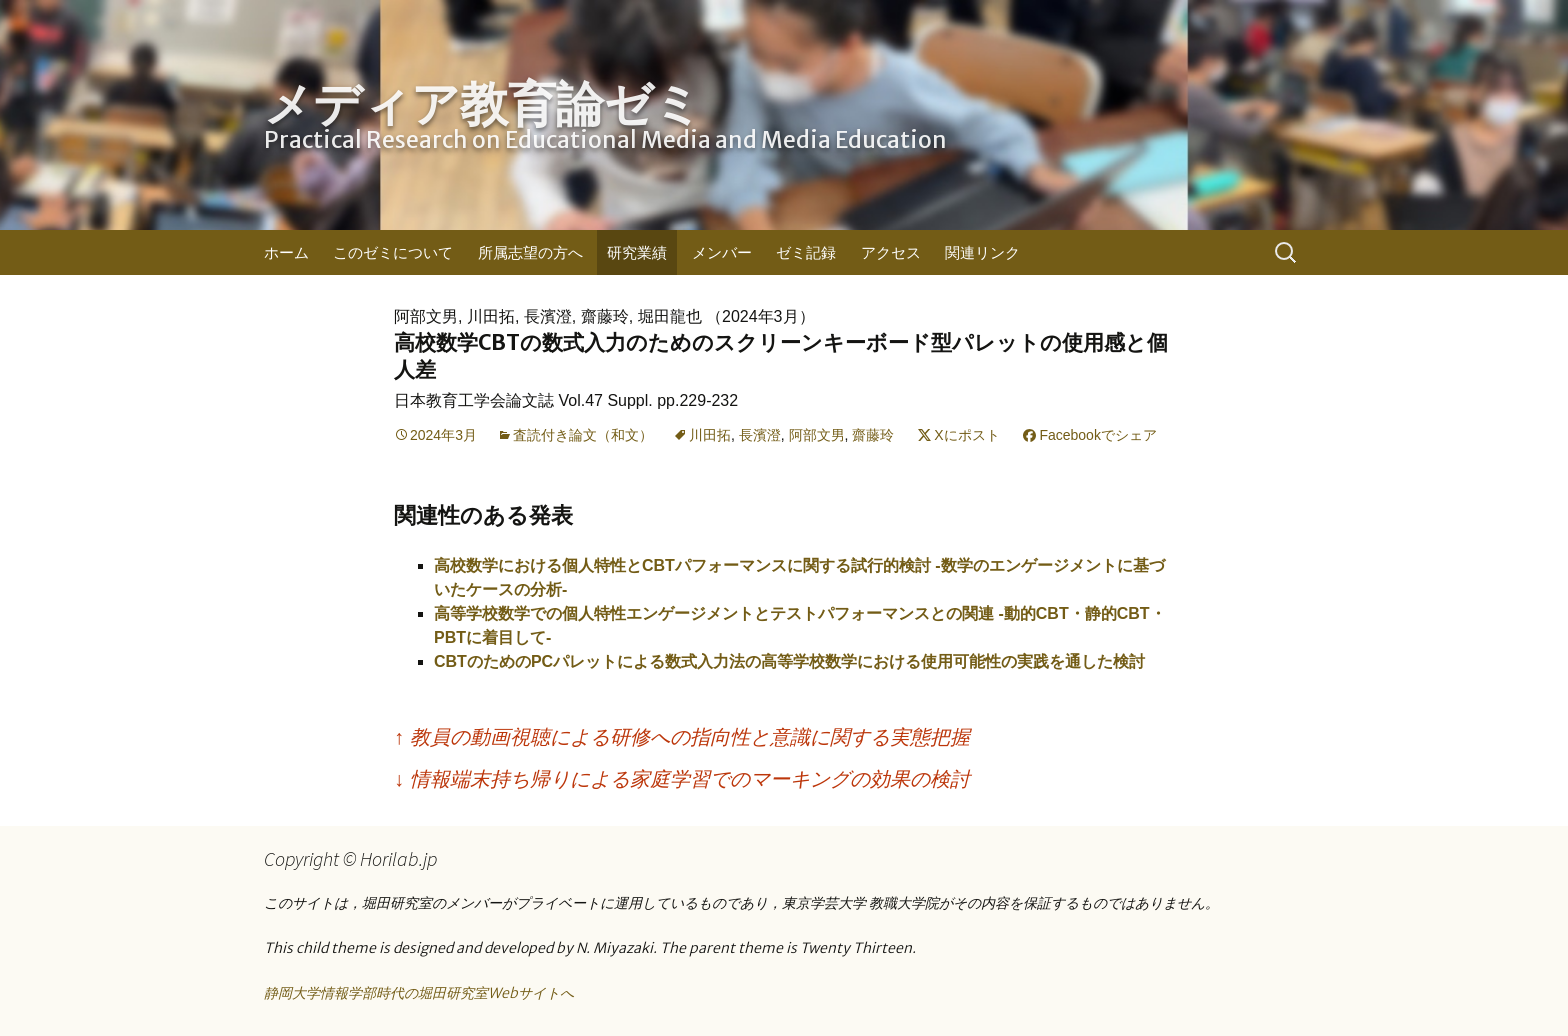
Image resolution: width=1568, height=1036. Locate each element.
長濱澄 (760, 435)
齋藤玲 (873, 435)
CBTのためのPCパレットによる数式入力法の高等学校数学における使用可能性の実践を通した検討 (789, 661)
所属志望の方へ (530, 252)
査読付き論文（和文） (583, 435)
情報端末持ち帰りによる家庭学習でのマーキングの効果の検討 (682, 779)
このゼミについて (393, 252)
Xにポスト (966, 435)
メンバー (722, 252)
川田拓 (710, 435)
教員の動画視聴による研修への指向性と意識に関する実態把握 (682, 737)
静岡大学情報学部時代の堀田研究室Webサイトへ (419, 993)
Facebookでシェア (1097, 435)
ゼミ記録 (806, 252)
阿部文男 (817, 435)
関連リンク (982, 252)
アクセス (891, 252)
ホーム (286, 252)
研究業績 (637, 252)
